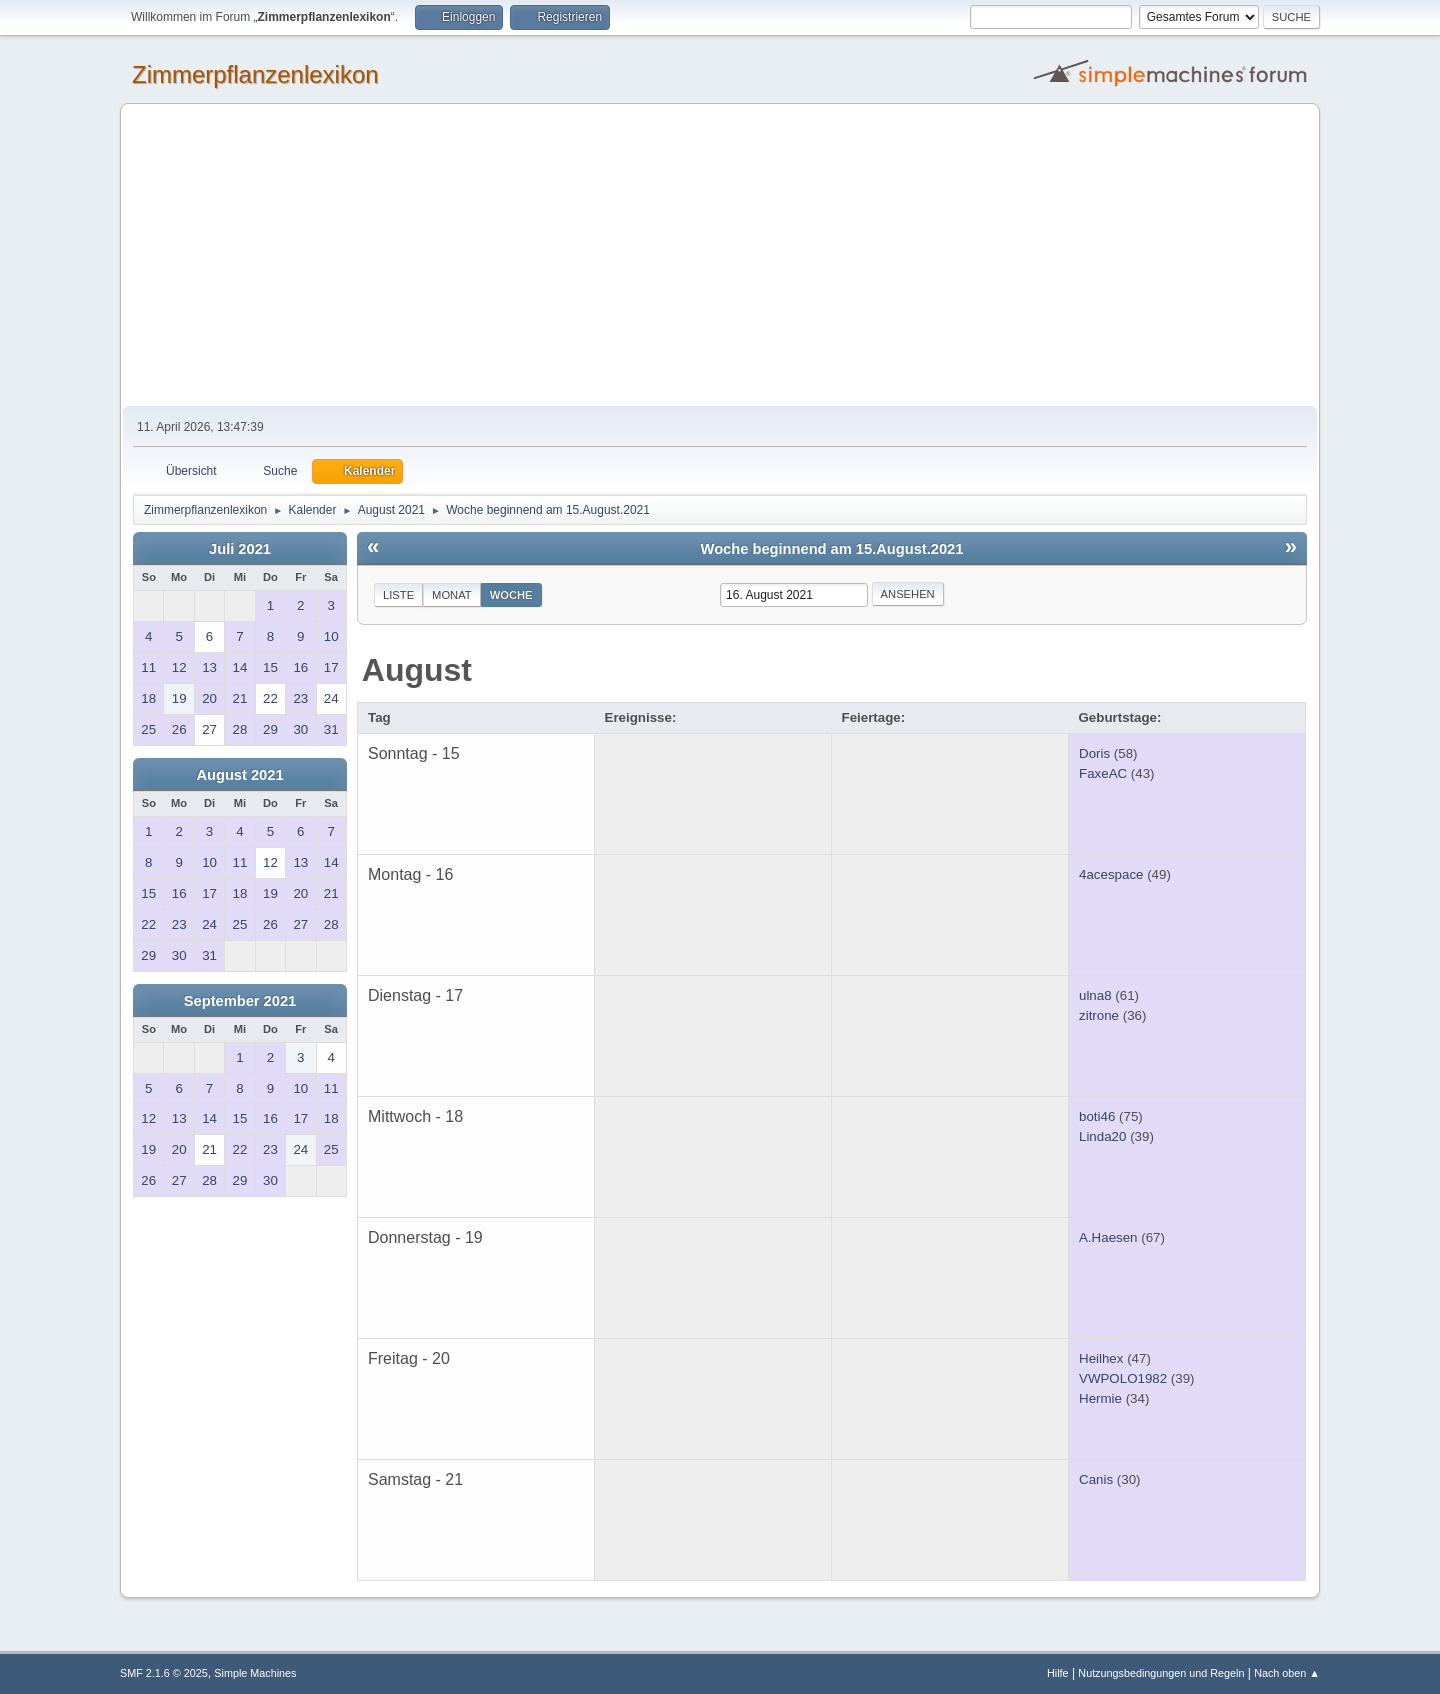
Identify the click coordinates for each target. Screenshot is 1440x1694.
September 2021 (240, 1001)
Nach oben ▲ (1287, 1673)
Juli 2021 (240, 549)
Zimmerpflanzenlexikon (255, 74)
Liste (398, 595)
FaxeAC (1103, 773)
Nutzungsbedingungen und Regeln (1161, 1673)
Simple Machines (255, 1673)
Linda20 (1102, 1136)
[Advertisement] (720, 256)
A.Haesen (1108, 1237)
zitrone (1099, 1015)
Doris (1094, 753)
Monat (452, 595)
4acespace (1111, 874)
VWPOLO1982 (1123, 1378)
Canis (1096, 1479)
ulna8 (1095, 995)
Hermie (1100, 1398)
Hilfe (1058, 1673)
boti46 (1097, 1116)
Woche (511, 595)
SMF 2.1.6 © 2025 (164, 1673)
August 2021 (239, 775)
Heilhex (1101, 1358)
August (417, 670)
